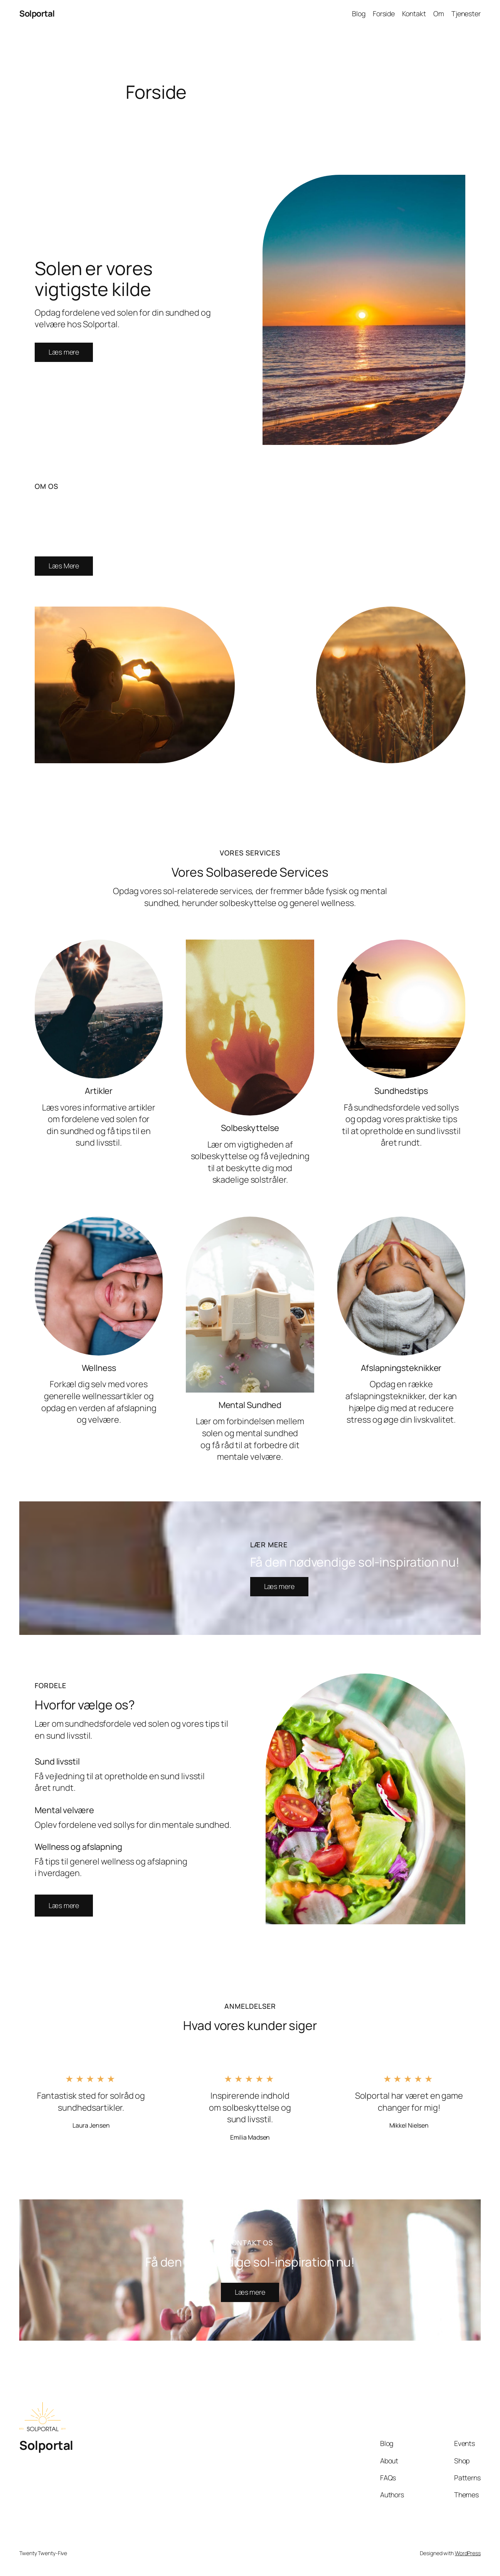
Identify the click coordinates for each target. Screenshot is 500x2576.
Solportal (37, 13)
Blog (358, 13)
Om (438, 13)
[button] (64, 1906)
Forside (384, 13)
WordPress (468, 2553)
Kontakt (414, 13)
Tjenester (466, 13)
